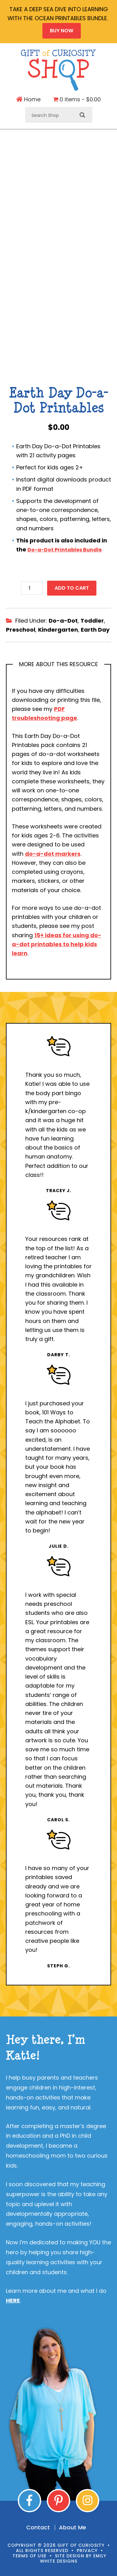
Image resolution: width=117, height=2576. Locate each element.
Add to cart (72, 588)
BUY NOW (61, 30)
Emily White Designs (73, 2558)
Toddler (92, 620)
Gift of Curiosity (58, 70)
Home (28, 99)
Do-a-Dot (63, 620)
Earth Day (95, 630)
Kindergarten (58, 630)
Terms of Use (29, 2556)
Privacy (87, 2550)
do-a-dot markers (52, 854)
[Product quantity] (32, 588)
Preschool (20, 630)
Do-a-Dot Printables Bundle (64, 549)
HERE (13, 2300)
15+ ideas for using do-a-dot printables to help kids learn (56, 944)
